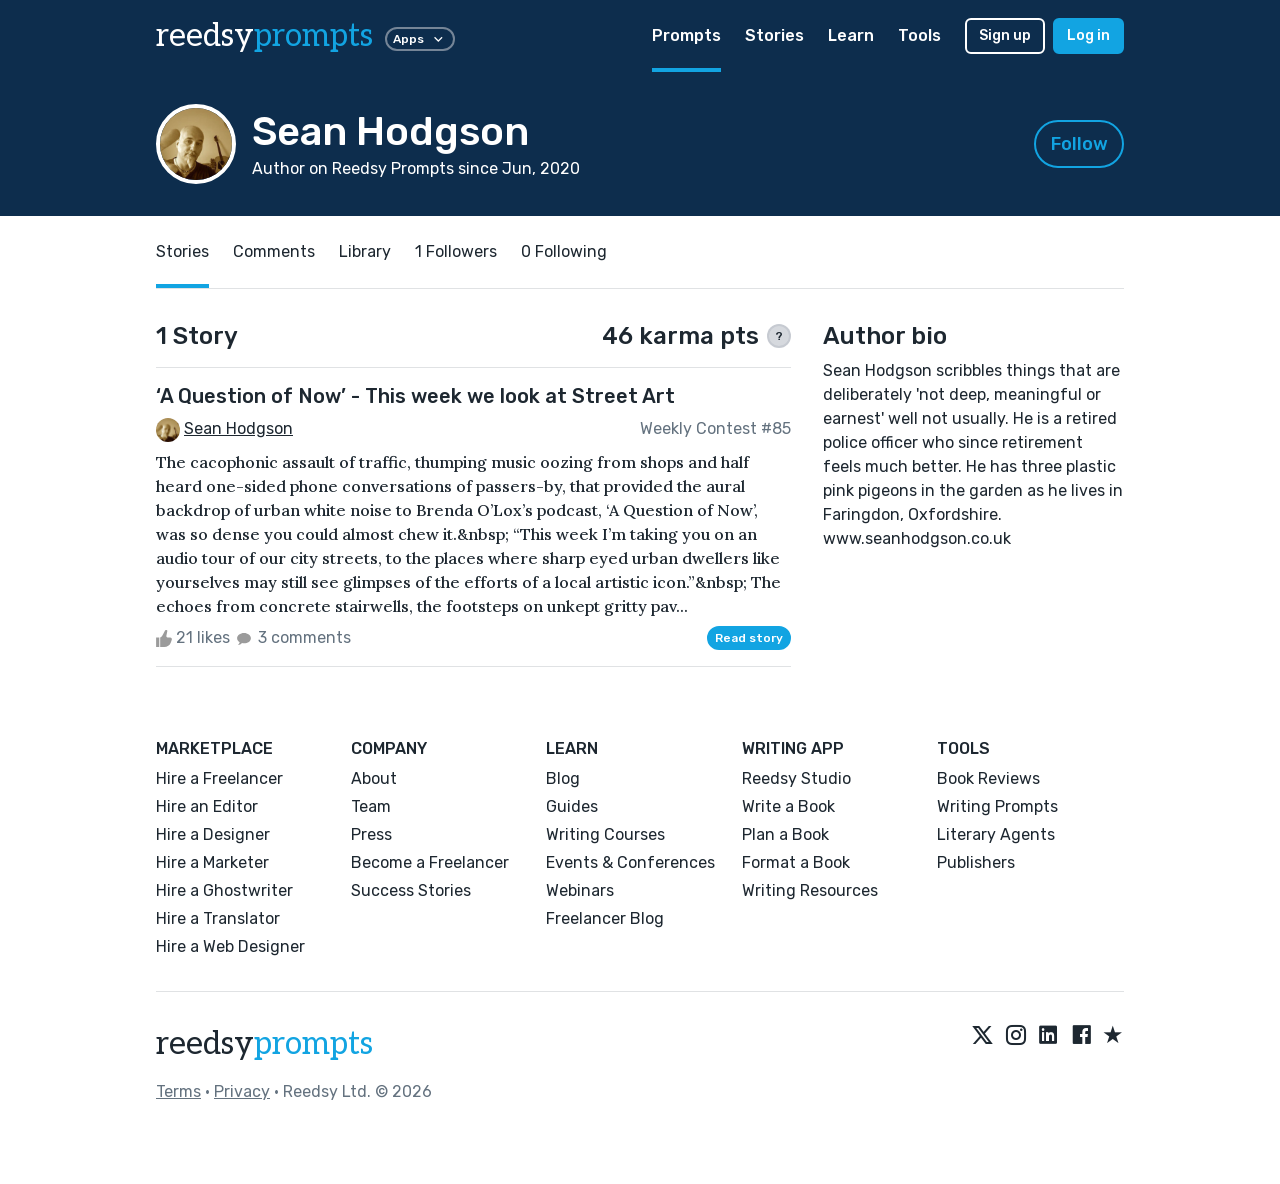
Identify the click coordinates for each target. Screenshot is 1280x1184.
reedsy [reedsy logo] (264, 36)
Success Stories (411, 890)
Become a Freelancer (430, 862)
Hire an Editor (207, 806)
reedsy (264, 1044)
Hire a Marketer (212, 862)
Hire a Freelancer (219, 778)
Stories (774, 35)
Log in (1088, 35)
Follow (1079, 144)
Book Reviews (988, 778)
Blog (563, 778)
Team (371, 806)
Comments (274, 251)
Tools (919, 35)
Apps (420, 39)
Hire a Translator (218, 918)
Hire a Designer (213, 834)
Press (371, 834)
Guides (572, 806)
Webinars (580, 890)
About (374, 778)
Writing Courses (605, 834)
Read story (749, 638)
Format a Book (796, 862)
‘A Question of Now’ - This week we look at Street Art (415, 396)
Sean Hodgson (238, 428)
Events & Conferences (630, 862)
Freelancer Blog (605, 918)
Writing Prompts (997, 806)
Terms (178, 1091)
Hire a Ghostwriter (224, 890)
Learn (851, 35)
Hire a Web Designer (230, 946)
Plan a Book (785, 834)
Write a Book (788, 806)
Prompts (686, 35)
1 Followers (456, 251)
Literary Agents (996, 834)
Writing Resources (810, 890)
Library (365, 251)
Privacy (242, 1091)
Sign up (1005, 35)
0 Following (564, 251)
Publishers (976, 862)
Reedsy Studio (796, 778)
